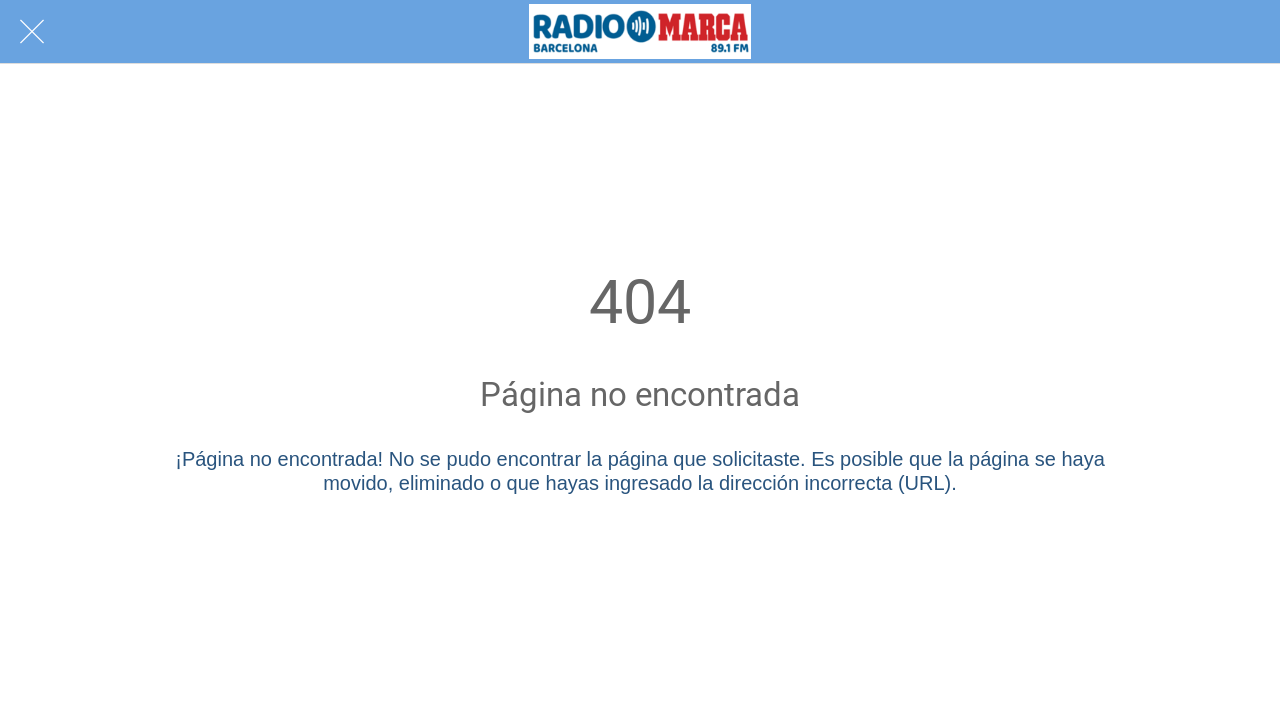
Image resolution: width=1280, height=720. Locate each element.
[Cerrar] (32, 32)
